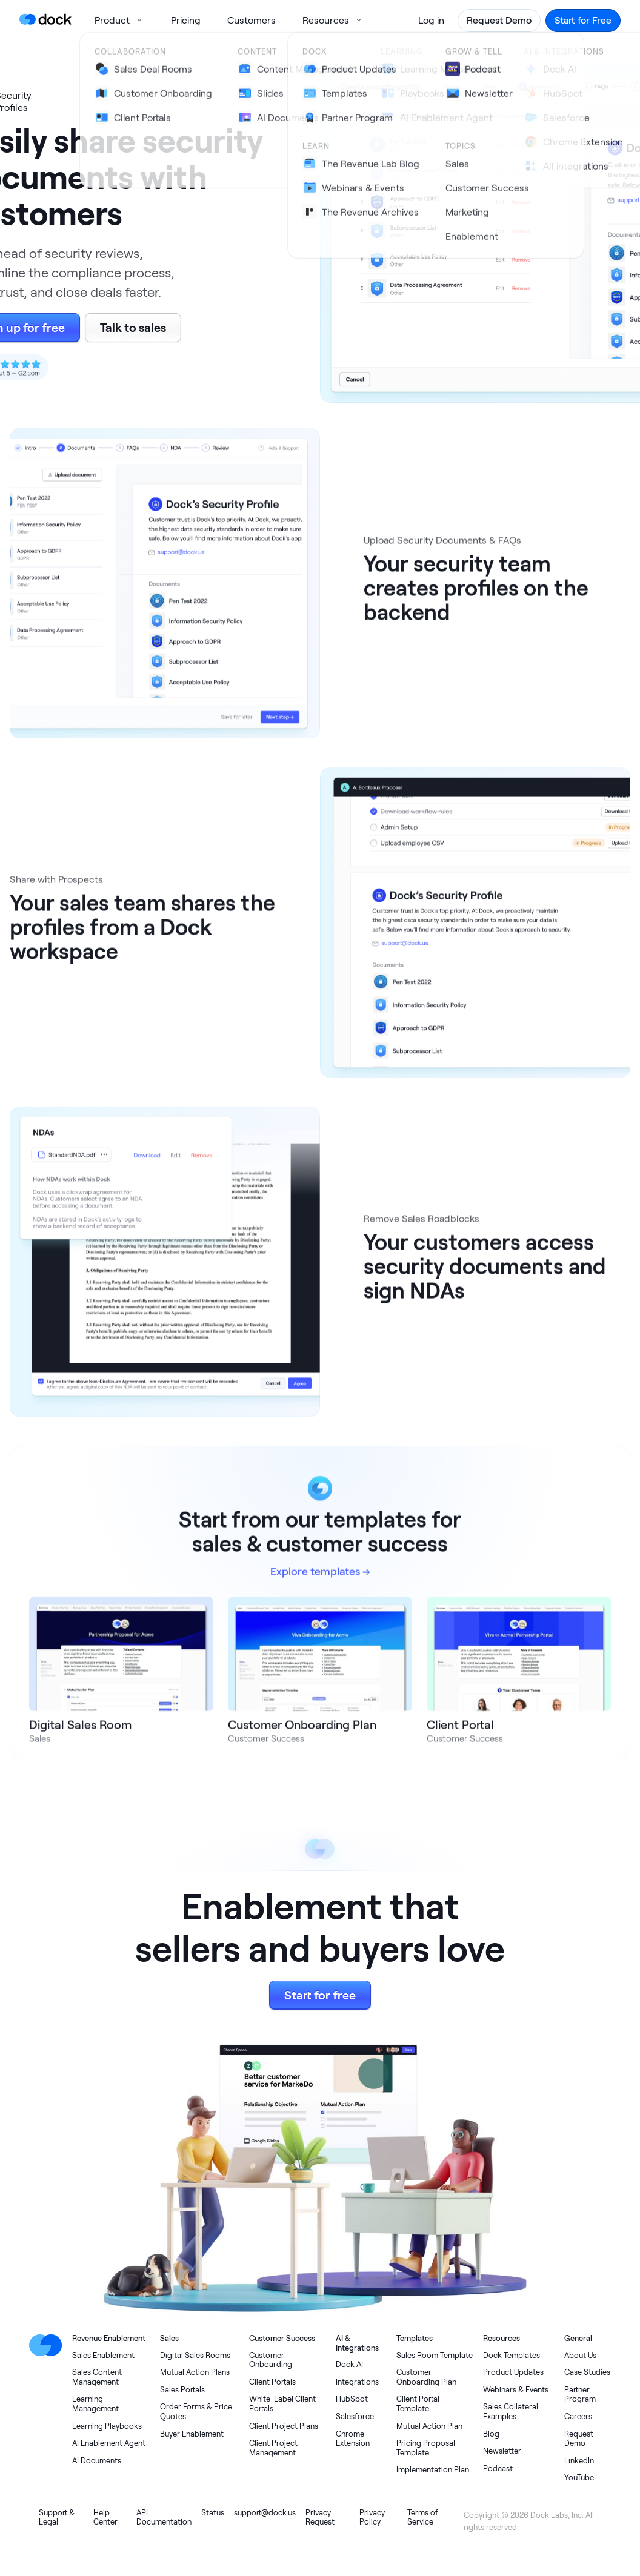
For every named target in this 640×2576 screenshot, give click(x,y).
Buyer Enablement (192, 2434)
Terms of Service (422, 2517)
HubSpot (352, 2398)
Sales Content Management (97, 2377)
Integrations (357, 2381)
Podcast (498, 2468)
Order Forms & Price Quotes (196, 2411)
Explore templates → (320, 1580)
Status (212, 2512)
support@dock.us (265, 2512)
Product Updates (513, 2372)
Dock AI (349, 2364)
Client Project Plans (283, 2426)
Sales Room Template (434, 2355)
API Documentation (164, 2517)
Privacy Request (320, 2517)
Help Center (105, 2517)
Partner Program (580, 2394)
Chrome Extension (353, 2438)
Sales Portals (182, 2389)
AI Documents (96, 2460)
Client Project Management (273, 2448)
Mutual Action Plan (429, 2426)
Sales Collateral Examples (510, 2411)
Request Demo (578, 2438)
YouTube (579, 2477)
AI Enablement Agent (108, 2443)
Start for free (320, 1994)
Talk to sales (133, 327)
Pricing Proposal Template (425, 2448)
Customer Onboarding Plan (426, 2377)
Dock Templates (511, 2355)
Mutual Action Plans (195, 2372)
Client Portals (272, 2381)
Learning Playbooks (107, 2426)
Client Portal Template (417, 2403)
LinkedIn (579, 2460)
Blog (491, 2434)
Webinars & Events (515, 2389)
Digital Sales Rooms (195, 2355)
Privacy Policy (372, 2517)
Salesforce (355, 2416)
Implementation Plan (432, 2469)
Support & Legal (57, 2517)
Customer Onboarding (270, 2360)
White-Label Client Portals (282, 2403)
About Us (580, 2355)
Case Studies (587, 2372)
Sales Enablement (103, 2355)
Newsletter (502, 2450)
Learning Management (95, 2403)
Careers (578, 2416)
